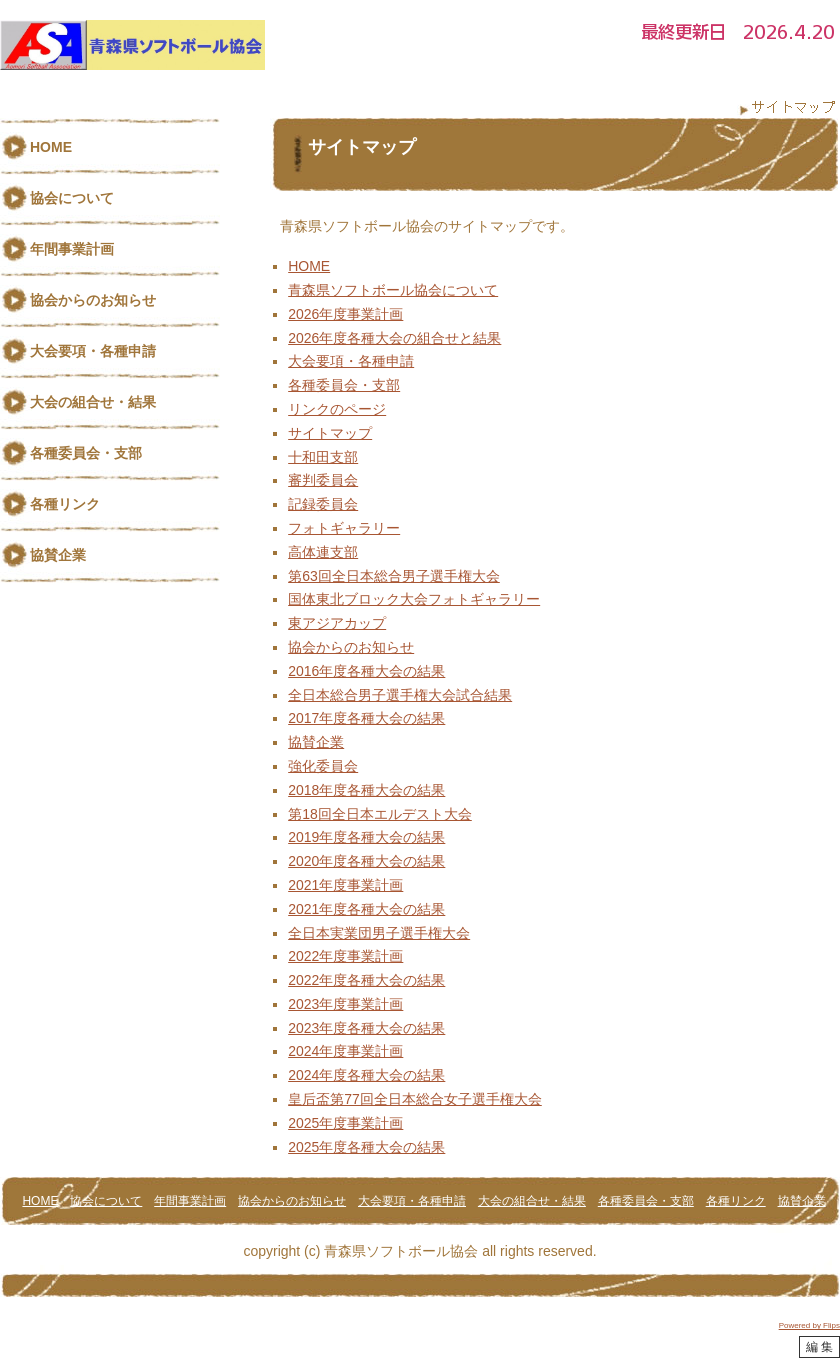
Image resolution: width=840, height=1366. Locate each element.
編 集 (819, 1347)
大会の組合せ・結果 (93, 402)
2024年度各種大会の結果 (366, 1075)
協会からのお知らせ (351, 647)
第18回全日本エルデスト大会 (380, 814)
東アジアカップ (337, 623)
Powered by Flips (809, 1325)
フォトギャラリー (344, 528)
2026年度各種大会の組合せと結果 (394, 338)
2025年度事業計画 (345, 1123)
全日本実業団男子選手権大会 (379, 933)
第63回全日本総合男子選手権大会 (394, 576)
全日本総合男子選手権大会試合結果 (400, 695)
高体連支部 (323, 552)
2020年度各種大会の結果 (366, 861)
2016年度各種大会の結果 (366, 671)
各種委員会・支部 (344, 385)
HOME (309, 266)
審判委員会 (323, 480)
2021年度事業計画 (345, 885)
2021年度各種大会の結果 (366, 909)
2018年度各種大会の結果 (366, 790)
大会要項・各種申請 (351, 361)
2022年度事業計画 (345, 956)
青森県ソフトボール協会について (393, 290)
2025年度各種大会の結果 (366, 1147)
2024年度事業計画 (345, 1051)
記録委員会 (323, 504)
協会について (72, 198)
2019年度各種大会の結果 (366, 837)
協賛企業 (316, 742)
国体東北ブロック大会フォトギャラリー (414, 599)
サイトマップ (330, 433)
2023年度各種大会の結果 (366, 1028)
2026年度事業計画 (345, 314)
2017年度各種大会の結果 (366, 718)
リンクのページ (337, 409)
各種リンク (65, 504)
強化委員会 (323, 766)
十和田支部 (323, 457)
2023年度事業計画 (345, 1004)
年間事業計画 (72, 249)
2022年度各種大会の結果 (366, 980)
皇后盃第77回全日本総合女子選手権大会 (415, 1099)
